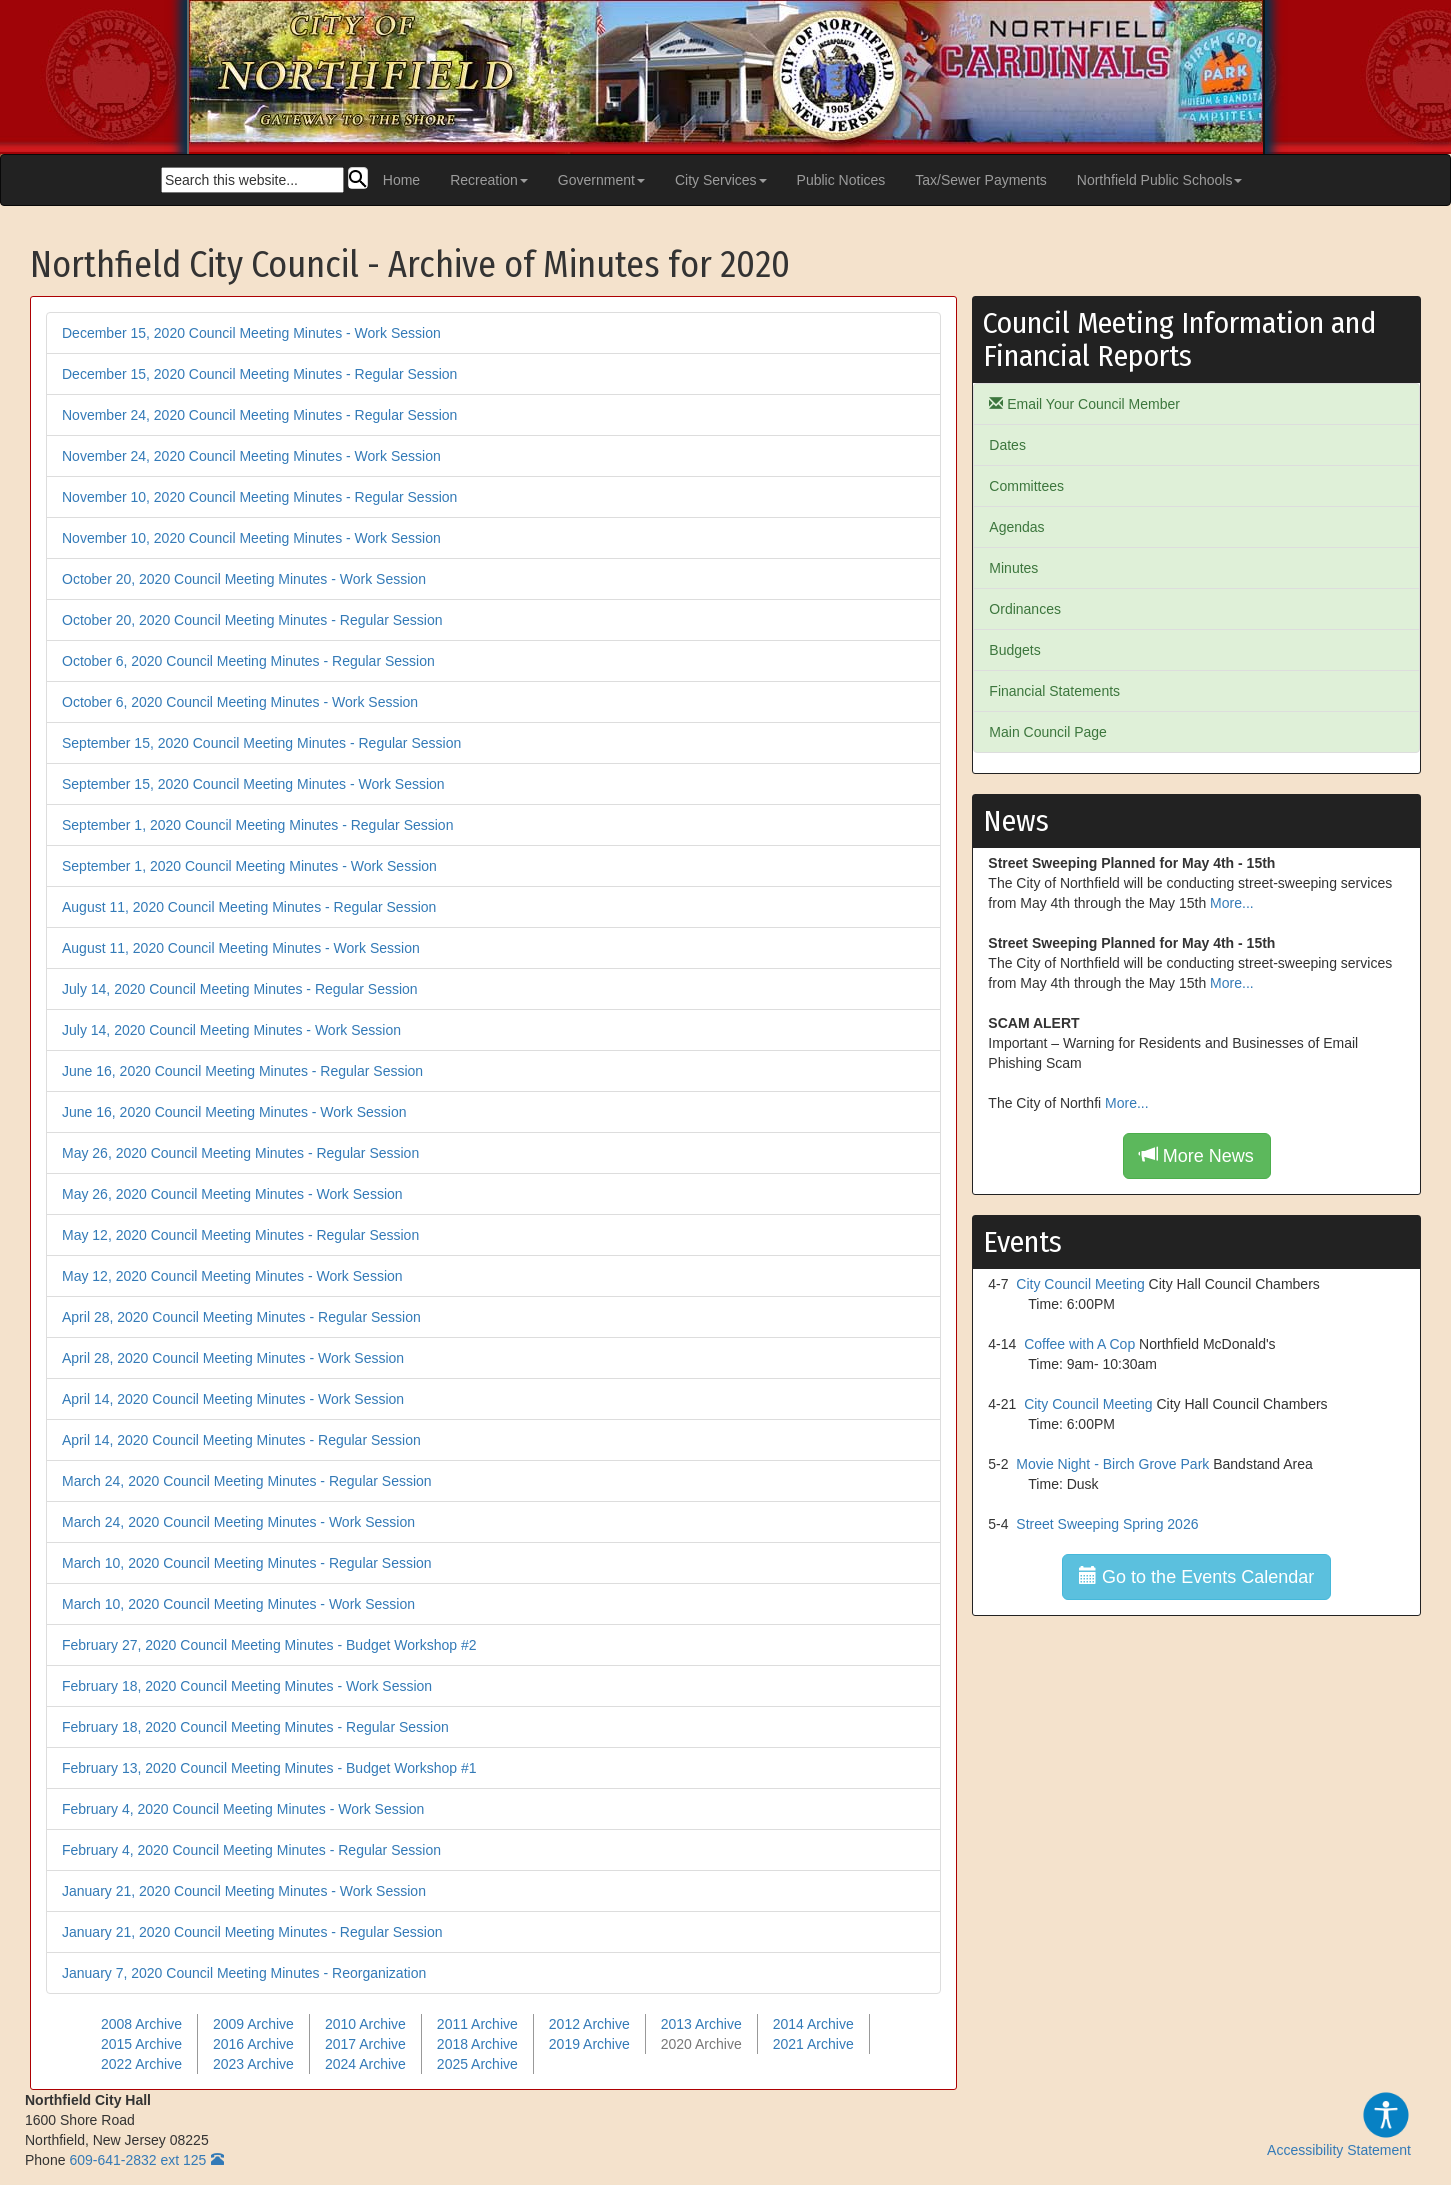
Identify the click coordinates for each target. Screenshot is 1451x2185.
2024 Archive (365, 2064)
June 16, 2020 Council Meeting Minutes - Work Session (234, 1112)
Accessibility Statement (1339, 2124)
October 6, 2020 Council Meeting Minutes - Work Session (240, 702)
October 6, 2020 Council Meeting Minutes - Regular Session (248, 661)
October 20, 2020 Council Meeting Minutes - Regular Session (252, 620)
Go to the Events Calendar (1196, 1576)
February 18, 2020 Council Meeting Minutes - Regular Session (255, 1727)
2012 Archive (589, 2024)
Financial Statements (1054, 691)
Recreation (489, 180)
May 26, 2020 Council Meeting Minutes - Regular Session (240, 1153)
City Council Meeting (1080, 1284)
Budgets (1014, 650)
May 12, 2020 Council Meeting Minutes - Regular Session (240, 1235)
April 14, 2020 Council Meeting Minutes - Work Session (233, 1399)
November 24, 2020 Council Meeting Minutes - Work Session (251, 456)
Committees (1026, 486)
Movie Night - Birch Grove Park (1112, 1464)
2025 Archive (477, 2064)
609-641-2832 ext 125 (137, 2160)
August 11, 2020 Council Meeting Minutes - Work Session (241, 948)
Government (601, 180)
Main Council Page (1048, 732)
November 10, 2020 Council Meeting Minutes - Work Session (251, 538)
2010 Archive (365, 2024)
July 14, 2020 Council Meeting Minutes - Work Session (231, 1030)
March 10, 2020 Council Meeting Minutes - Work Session (238, 1604)
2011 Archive (477, 2024)
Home (401, 180)
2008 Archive (141, 2024)
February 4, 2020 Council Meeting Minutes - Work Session (243, 1809)
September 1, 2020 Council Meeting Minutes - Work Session (249, 866)
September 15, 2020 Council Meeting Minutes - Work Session (253, 784)
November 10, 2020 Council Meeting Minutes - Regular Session (259, 497)
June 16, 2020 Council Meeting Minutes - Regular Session (242, 1071)
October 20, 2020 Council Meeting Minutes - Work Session (244, 579)
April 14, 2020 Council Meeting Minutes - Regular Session (241, 1440)
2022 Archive (141, 2064)
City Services (721, 180)
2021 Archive (813, 2044)
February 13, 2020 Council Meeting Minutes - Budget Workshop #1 (269, 1768)
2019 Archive (589, 2044)
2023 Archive (253, 2064)
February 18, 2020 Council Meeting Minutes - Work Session (247, 1686)
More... (1232, 903)
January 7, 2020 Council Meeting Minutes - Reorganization (244, 1973)
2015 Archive (141, 2044)
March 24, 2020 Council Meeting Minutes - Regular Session (247, 1481)
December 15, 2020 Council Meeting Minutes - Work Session (251, 333)
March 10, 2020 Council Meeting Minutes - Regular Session (247, 1563)
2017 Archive (365, 2044)
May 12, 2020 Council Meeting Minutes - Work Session (232, 1276)
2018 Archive (477, 2044)
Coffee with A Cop (1079, 1344)
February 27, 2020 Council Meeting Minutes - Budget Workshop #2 (269, 1645)
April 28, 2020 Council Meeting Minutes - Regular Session (241, 1317)
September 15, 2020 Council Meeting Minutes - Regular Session (261, 743)
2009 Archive (253, 2024)
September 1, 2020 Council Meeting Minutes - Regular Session (257, 825)
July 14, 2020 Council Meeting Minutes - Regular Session (240, 989)
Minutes (1013, 568)
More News (1197, 1155)
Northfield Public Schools (1160, 180)
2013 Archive (701, 2024)
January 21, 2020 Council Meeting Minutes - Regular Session (252, 1932)
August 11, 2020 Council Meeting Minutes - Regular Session (249, 907)
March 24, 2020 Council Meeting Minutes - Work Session (238, 1522)
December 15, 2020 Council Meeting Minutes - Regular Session (259, 374)
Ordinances (1025, 609)
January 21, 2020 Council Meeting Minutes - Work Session (244, 1891)
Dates (1007, 445)
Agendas (1016, 527)
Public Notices (841, 180)
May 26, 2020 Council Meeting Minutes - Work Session (232, 1194)
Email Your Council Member (1084, 404)
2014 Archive (813, 2024)
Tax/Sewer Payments (981, 180)
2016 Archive (253, 2044)
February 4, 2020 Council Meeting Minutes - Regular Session (251, 1850)
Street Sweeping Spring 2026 (1107, 1524)
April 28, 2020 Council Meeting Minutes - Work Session (233, 1358)
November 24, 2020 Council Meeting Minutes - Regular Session (259, 415)
